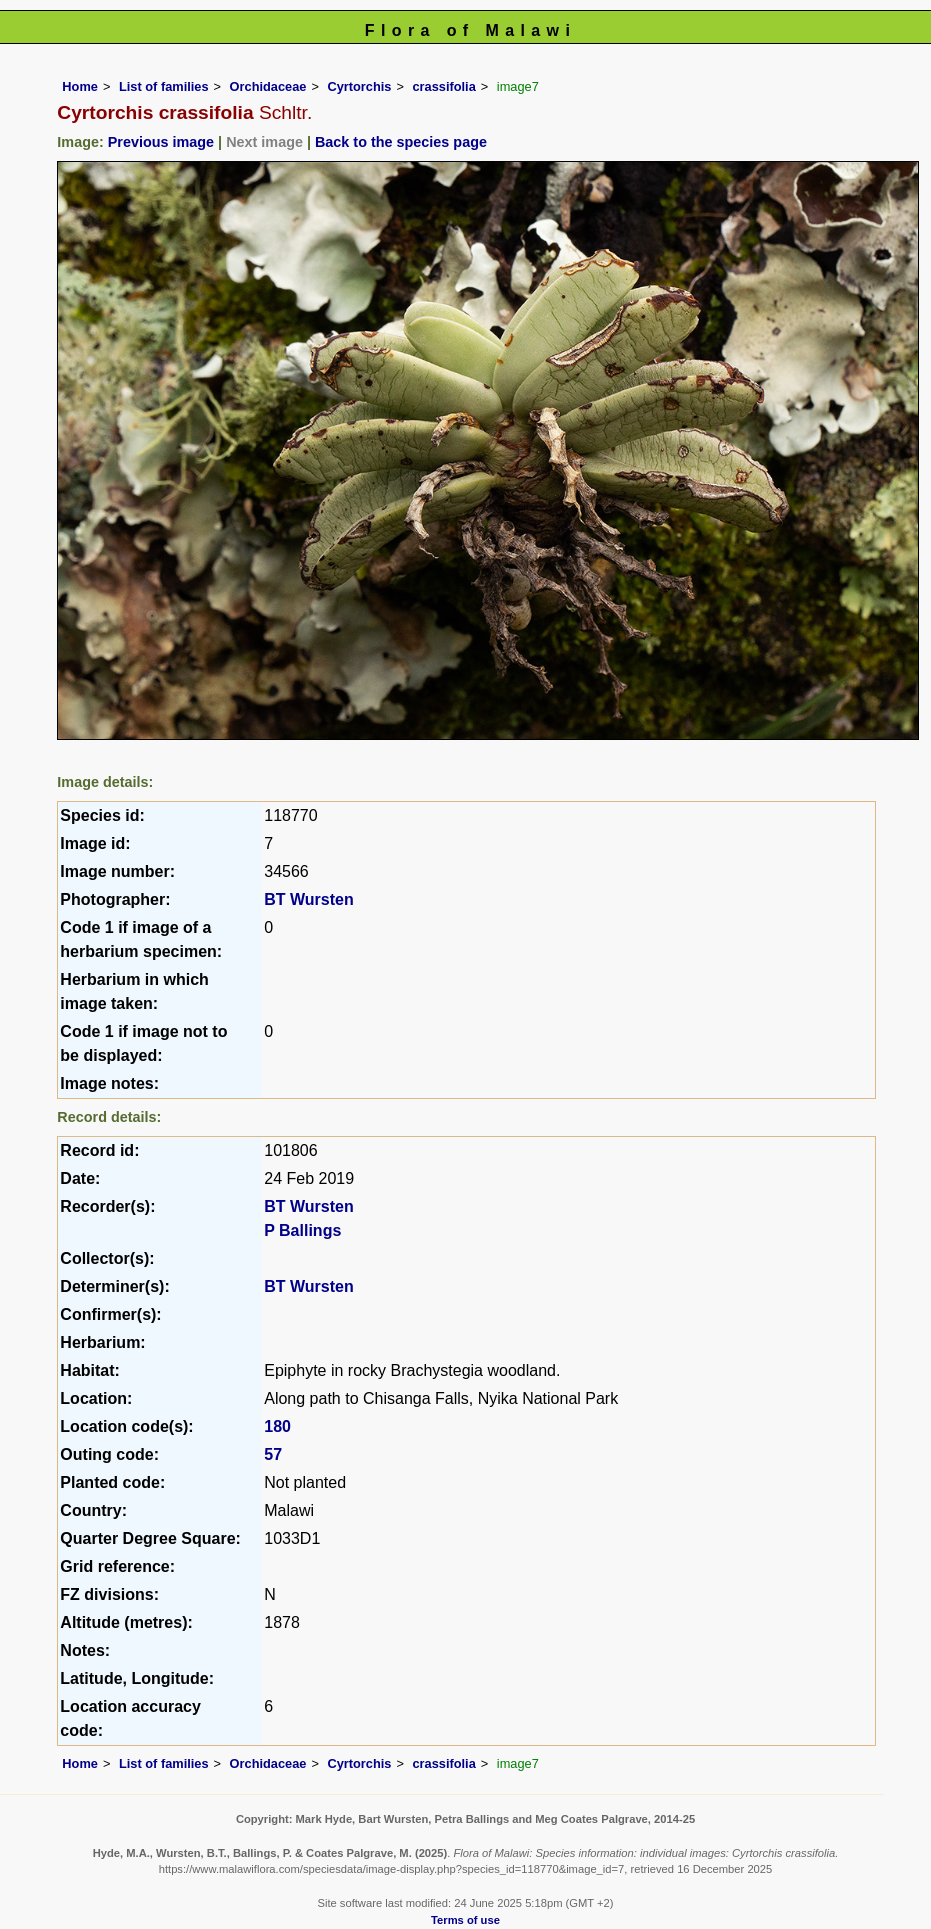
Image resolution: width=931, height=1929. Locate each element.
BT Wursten (308, 899)
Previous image (161, 142)
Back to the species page (401, 142)
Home (80, 86)
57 (273, 1454)
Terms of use (465, 1920)
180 (277, 1426)
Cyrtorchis (359, 86)
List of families (164, 86)
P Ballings (302, 1230)
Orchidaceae (268, 86)
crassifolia (443, 86)
